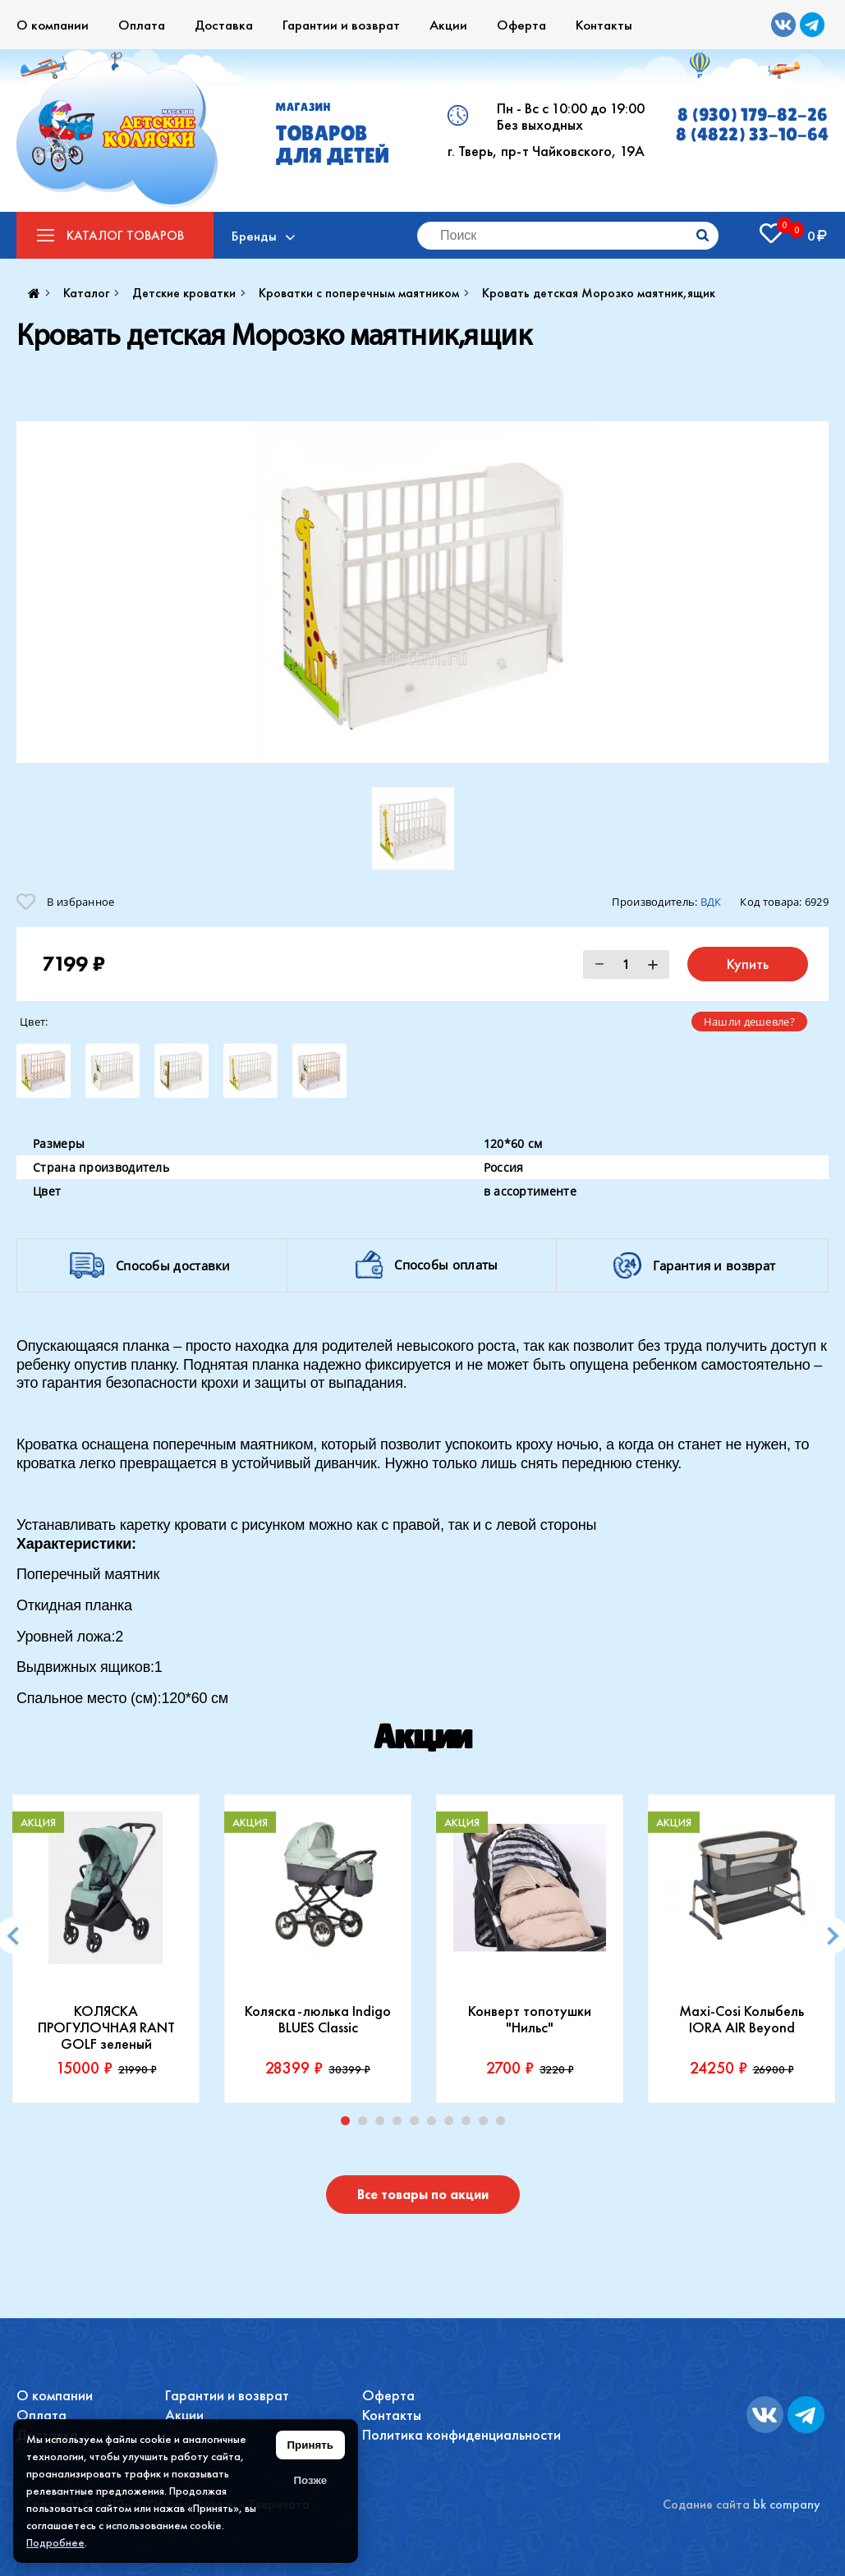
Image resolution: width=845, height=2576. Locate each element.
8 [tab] (470, 2124)
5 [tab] (418, 2124)
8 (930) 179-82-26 (752, 115)
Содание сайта (706, 2504)
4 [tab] (401, 2124)
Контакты (604, 25)
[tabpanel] (106, 1948)
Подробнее (55, 2542)
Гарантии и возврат (341, 25)
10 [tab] (504, 2124)
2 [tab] (366, 2124)
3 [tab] (383, 2124)
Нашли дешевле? (749, 1021)
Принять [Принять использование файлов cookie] (310, 2445)
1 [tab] (349, 2124)
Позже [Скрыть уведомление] (310, 2480)
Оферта (521, 25)
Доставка (224, 25)
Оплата (141, 25)
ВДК (711, 901)
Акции (448, 25)
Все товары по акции (423, 2194)
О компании (52, 25)
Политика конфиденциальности (461, 2434)
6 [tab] (435, 2124)
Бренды (256, 236)
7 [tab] (452, 2124)
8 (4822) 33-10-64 (752, 135)
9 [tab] (487, 2124)
